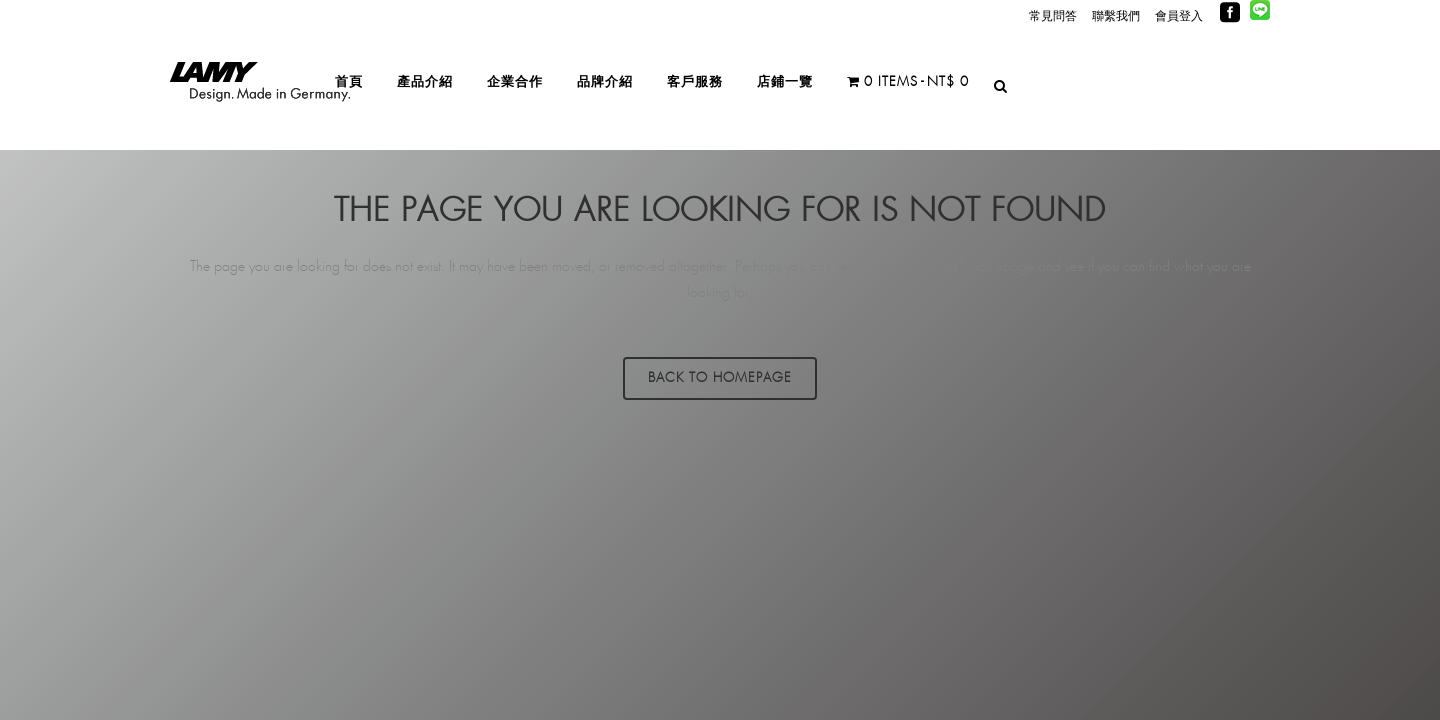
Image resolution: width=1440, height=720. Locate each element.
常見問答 (1053, 16)
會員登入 (1179, 16)
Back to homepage (720, 378)
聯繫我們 (1116, 16)
